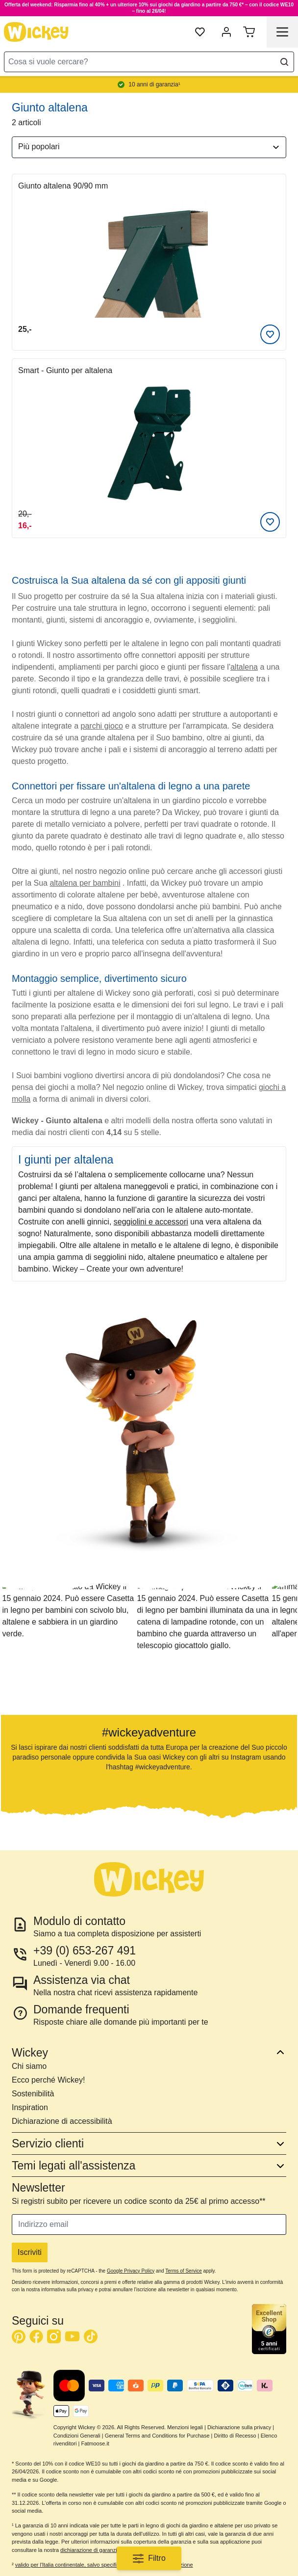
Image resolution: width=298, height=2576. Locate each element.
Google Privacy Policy (130, 2271)
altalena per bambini (85, 883)
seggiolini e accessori (151, 1222)
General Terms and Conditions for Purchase (157, 2436)
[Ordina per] (149, 147)
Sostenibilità (33, 2093)
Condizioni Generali (76, 2436)
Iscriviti (30, 2252)
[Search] (284, 62)
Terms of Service (183, 2271)
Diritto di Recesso (235, 2436)
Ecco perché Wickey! (48, 2080)
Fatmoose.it (95, 2443)
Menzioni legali (185, 2427)
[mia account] (226, 32)
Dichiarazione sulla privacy (239, 2427)
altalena (244, 667)
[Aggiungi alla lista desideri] (270, 334)
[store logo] (36, 32)
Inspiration (30, 2107)
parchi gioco (102, 726)
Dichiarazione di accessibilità (62, 2121)
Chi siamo (29, 2066)
